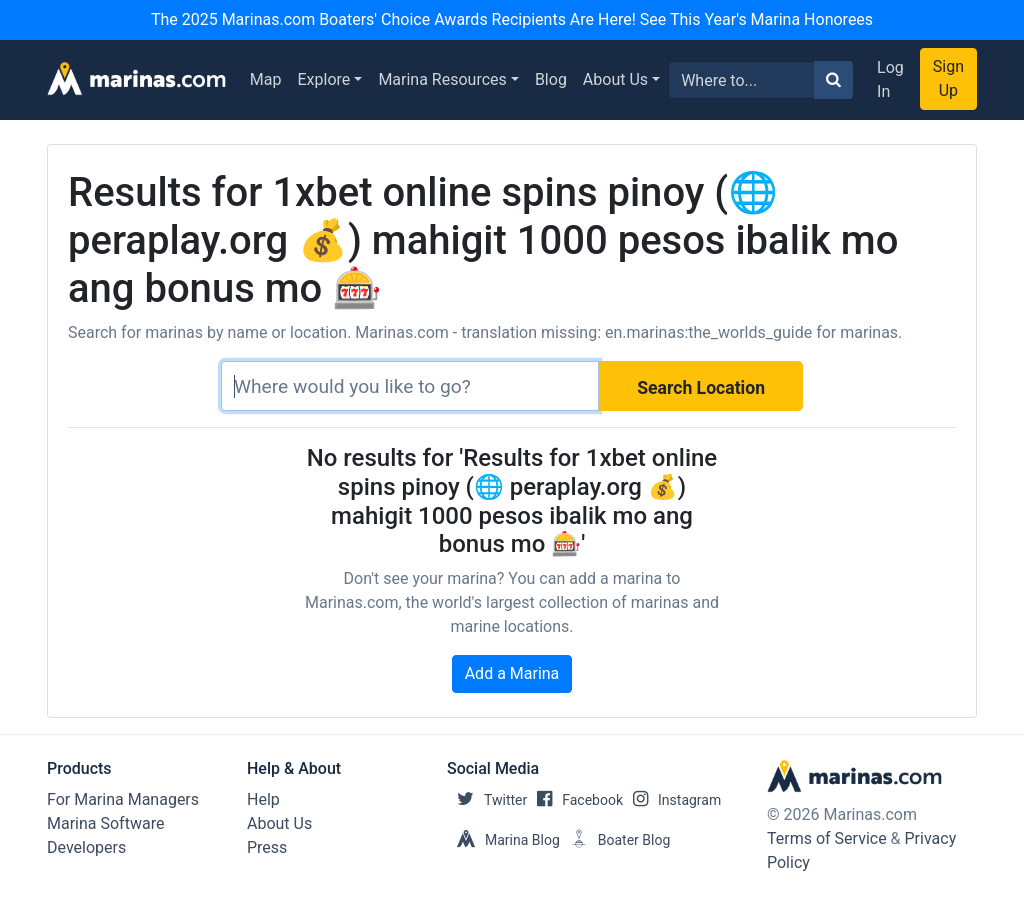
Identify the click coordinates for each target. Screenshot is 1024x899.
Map (266, 79)
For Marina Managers (123, 799)
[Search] (410, 386)
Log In (890, 79)
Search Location (701, 388)
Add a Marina (512, 673)
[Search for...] (741, 80)
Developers (86, 847)
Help (263, 799)
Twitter (487, 800)
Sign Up (948, 78)
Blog (551, 79)
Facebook (575, 800)
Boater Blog (615, 840)
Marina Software (105, 823)
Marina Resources (442, 79)
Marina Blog (503, 840)
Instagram (672, 800)
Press (267, 847)
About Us (615, 79)
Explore (324, 79)
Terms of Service (827, 838)
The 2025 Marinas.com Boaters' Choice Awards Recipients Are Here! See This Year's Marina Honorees (512, 19)
